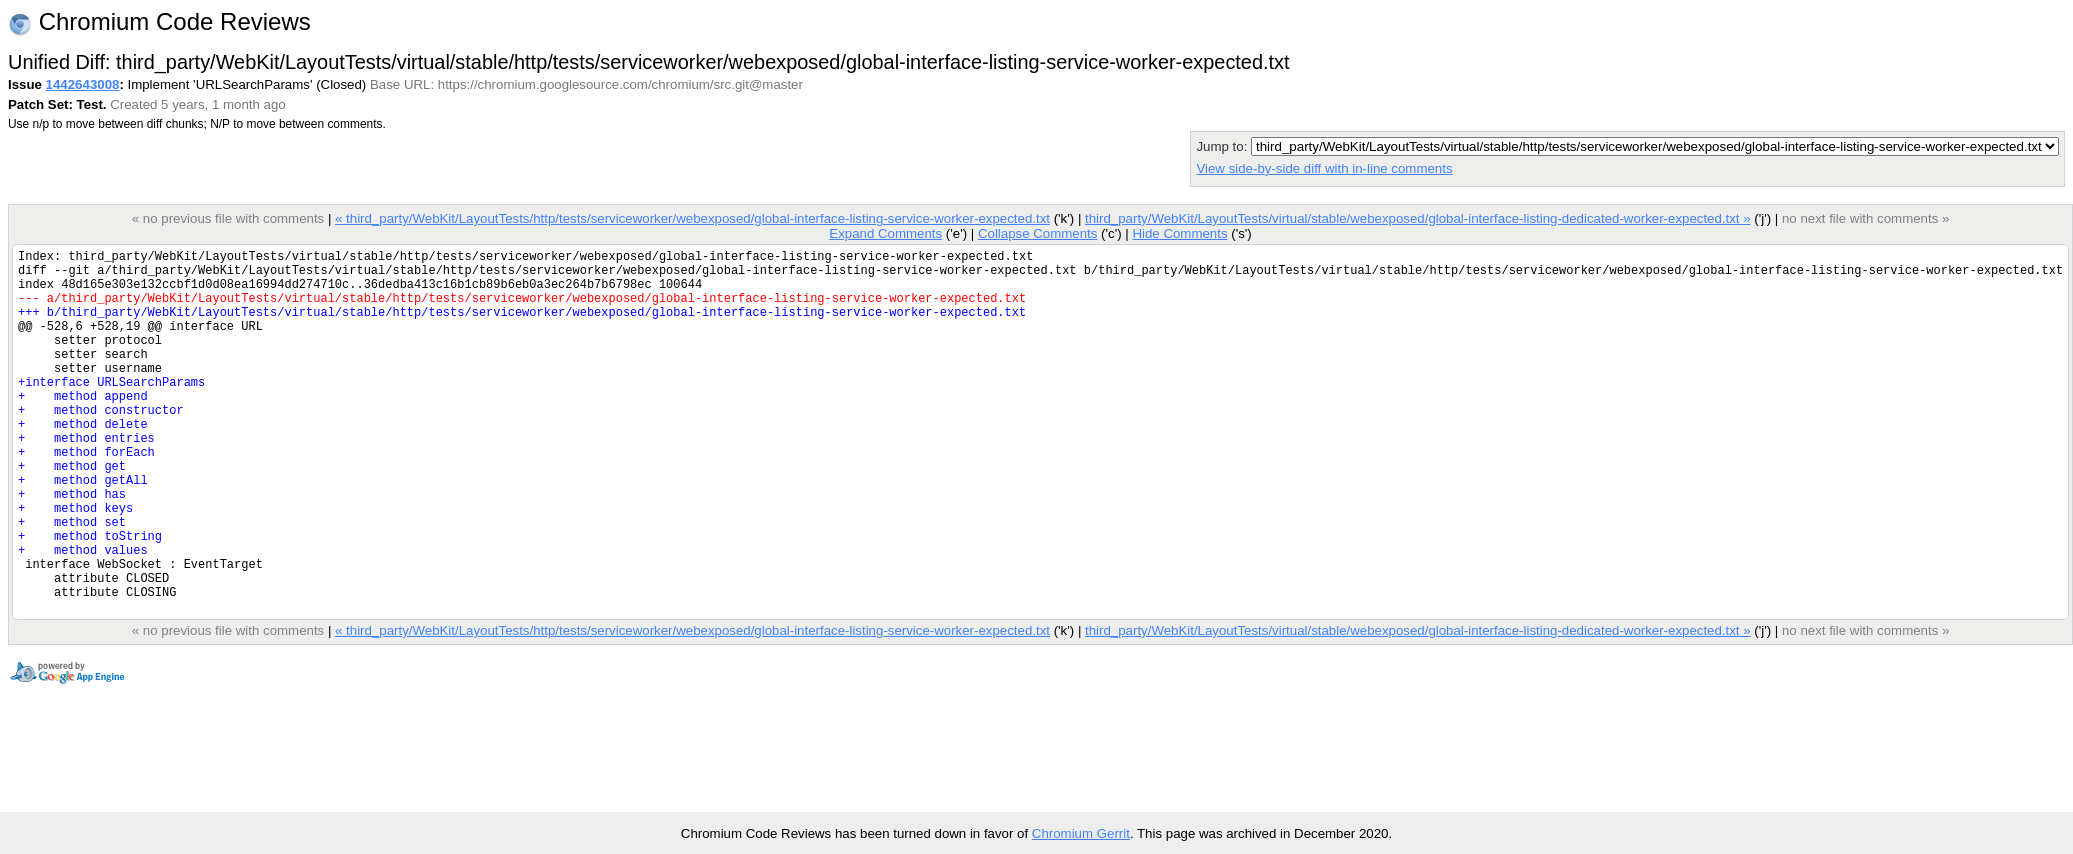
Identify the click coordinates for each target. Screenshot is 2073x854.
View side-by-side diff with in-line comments (1324, 168)
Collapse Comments (1037, 233)
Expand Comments (885, 233)
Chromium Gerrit (1081, 833)
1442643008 (83, 84)
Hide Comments (1179, 233)
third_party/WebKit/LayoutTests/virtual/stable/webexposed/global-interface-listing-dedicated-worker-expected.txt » (1418, 218)
